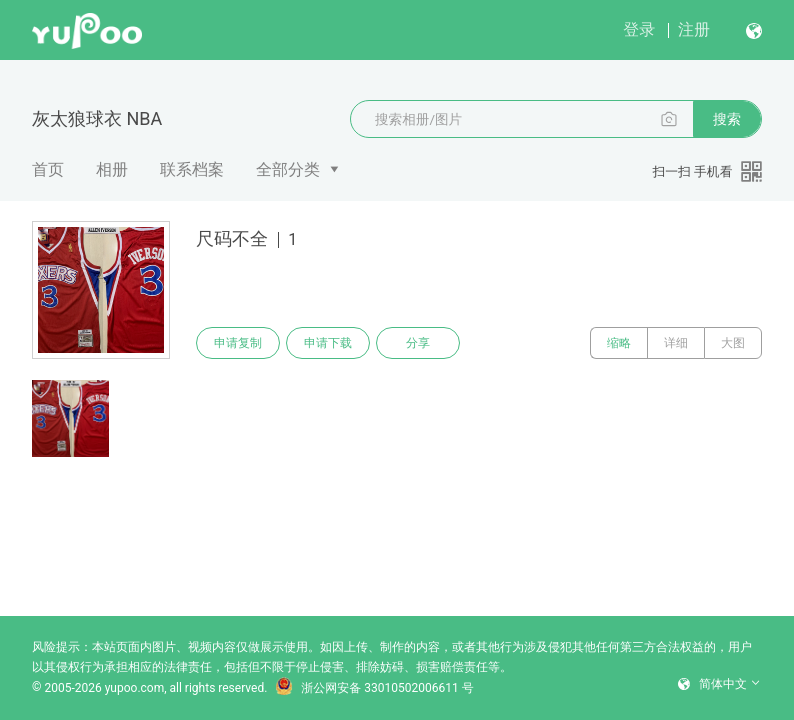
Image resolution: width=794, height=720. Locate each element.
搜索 (727, 119)
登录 (639, 29)
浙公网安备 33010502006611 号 (374, 688)
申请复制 (238, 343)
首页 (48, 169)
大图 (733, 343)
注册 (694, 29)
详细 (676, 343)
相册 (112, 169)
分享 (418, 343)
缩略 (619, 343)
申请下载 (328, 343)
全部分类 (288, 169)
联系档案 (192, 169)
